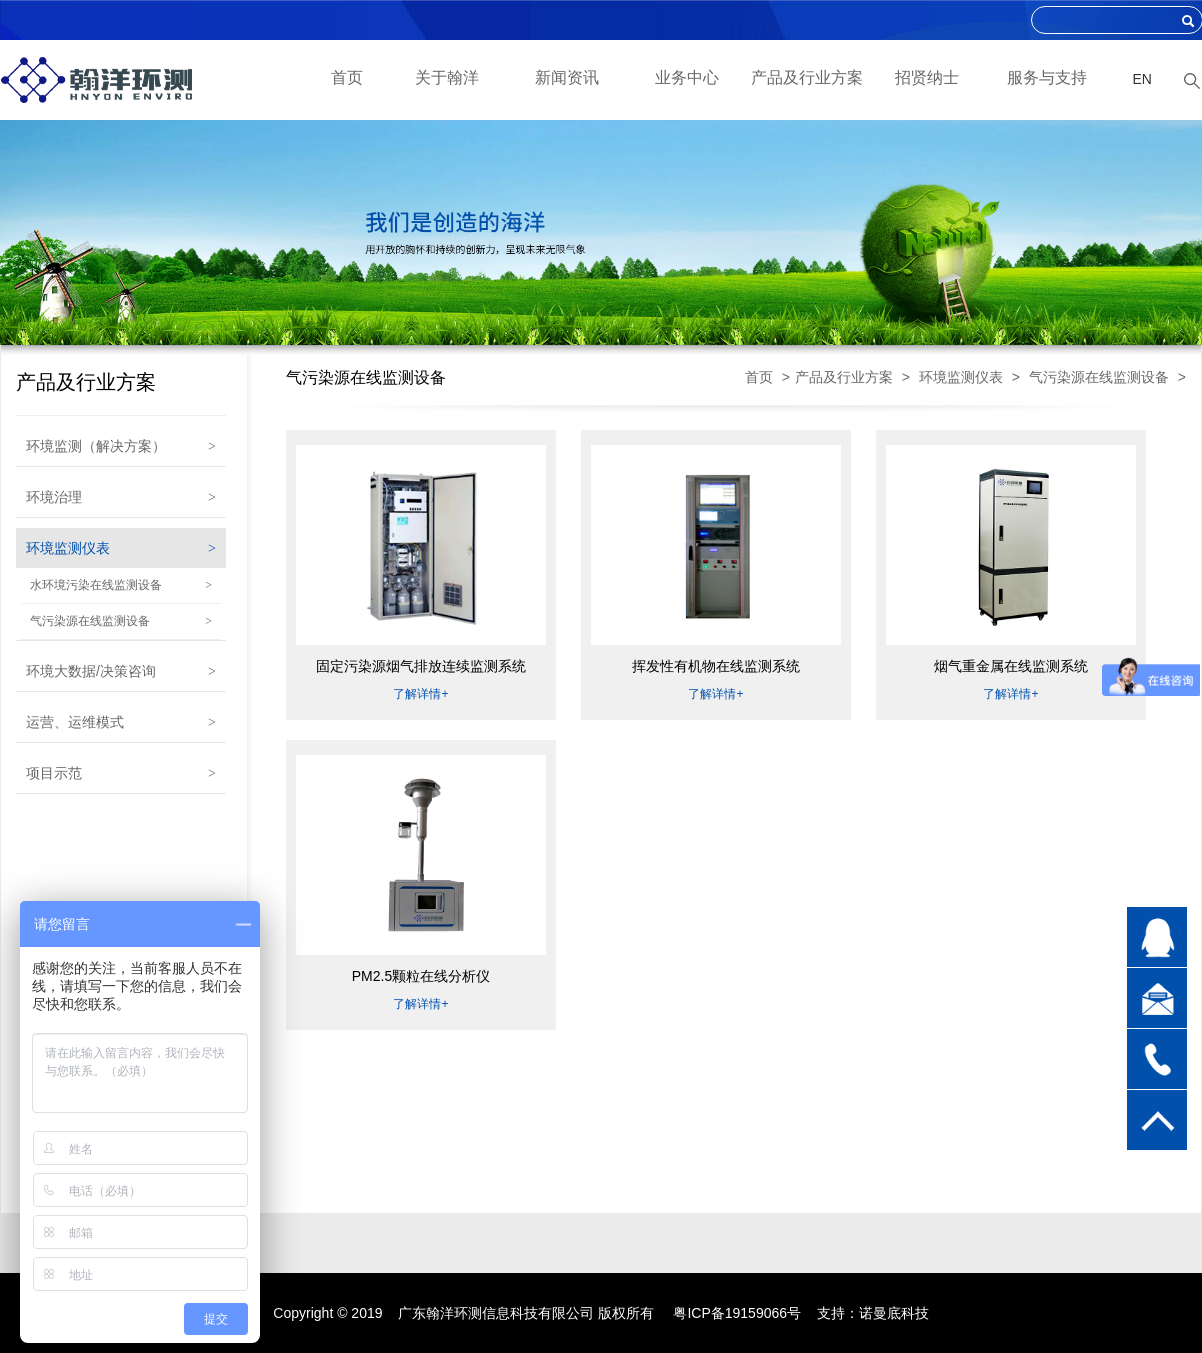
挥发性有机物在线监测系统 (716, 666)
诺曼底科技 (894, 1313)
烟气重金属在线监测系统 (1011, 666)
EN (1142, 79)
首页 (347, 77)
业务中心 (687, 77)
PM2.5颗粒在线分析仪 (421, 976)
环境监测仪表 (961, 377)
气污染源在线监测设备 (1099, 377)
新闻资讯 (567, 77)
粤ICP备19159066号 (737, 1313)
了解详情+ (420, 694)
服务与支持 (1047, 77)
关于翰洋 (447, 77)
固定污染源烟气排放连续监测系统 (421, 666)
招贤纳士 (927, 77)
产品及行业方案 (807, 77)
